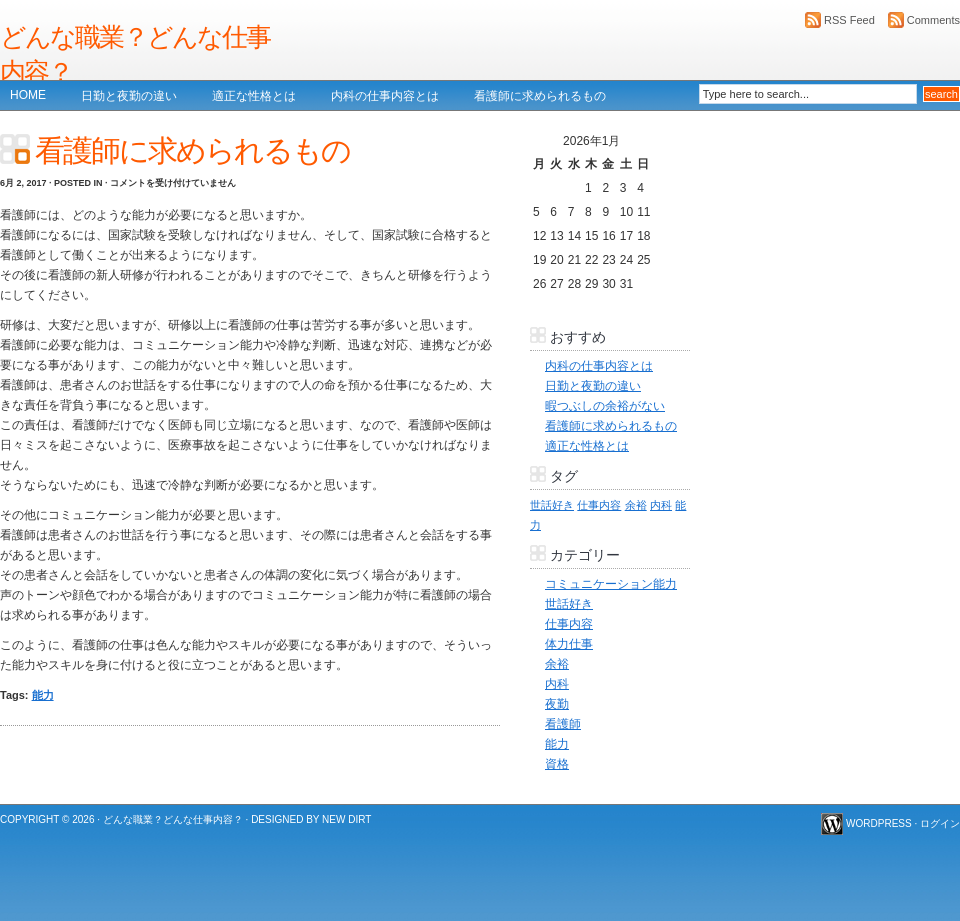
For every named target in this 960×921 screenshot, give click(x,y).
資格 (557, 764)
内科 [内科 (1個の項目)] (661, 505)
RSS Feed (849, 20)
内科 (557, 684)
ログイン (940, 823)
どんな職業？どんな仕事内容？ (135, 54)
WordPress (879, 823)
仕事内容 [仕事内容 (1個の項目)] (599, 505)
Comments (933, 20)
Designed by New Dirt (311, 819)
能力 (43, 695)
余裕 (557, 664)
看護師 (563, 724)
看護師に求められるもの (540, 96)
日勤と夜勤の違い (129, 96)
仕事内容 (569, 624)
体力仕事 (569, 644)
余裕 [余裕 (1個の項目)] (636, 505)
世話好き (569, 604)
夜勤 (557, 704)
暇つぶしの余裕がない (605, 406)
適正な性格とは (254, 96)
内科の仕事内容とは (385, 96)
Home (28, 95)
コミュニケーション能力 (611, 584)
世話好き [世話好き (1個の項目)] (552, 505)
